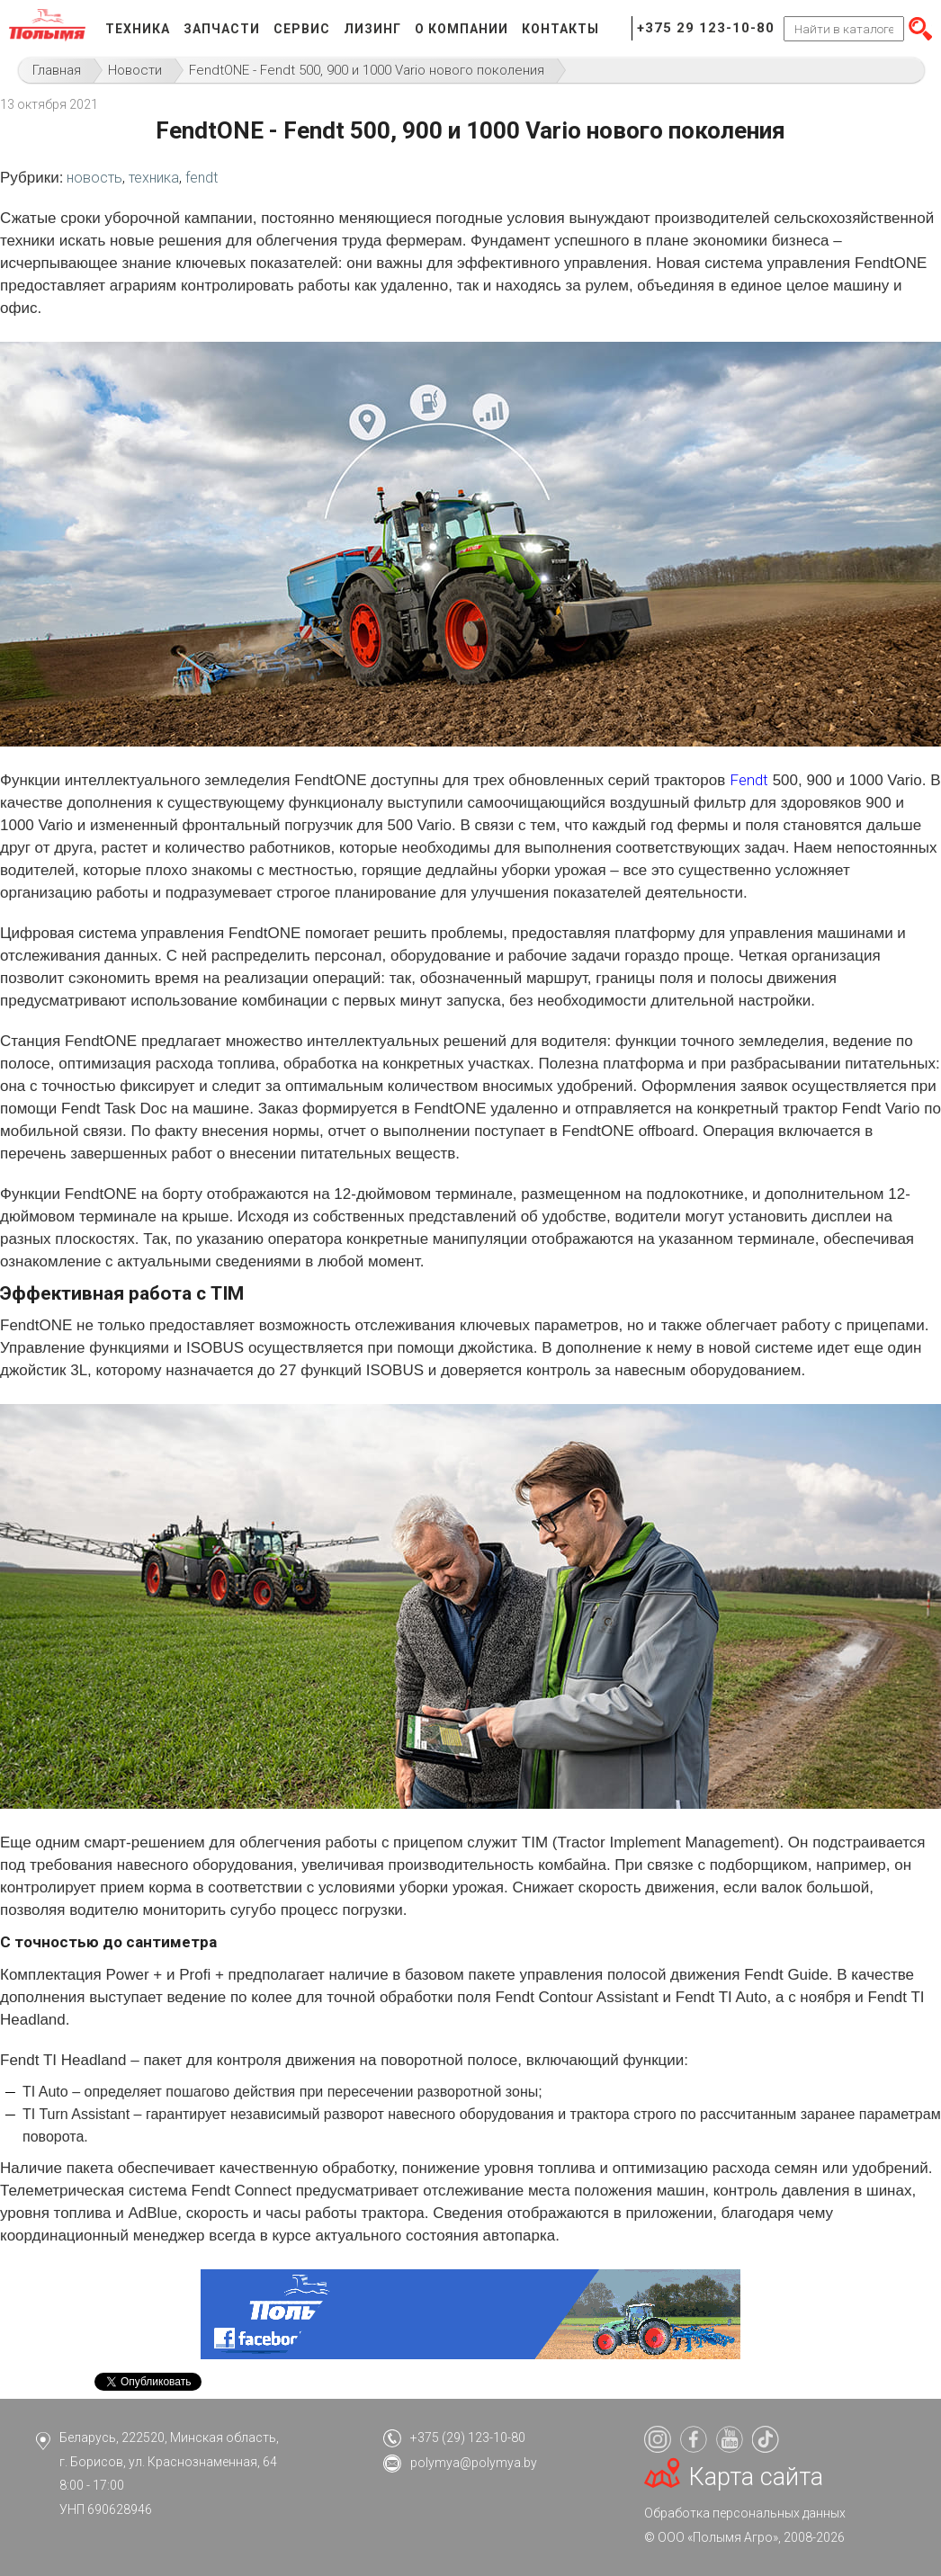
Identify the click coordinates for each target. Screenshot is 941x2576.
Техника (137, 29)
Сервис (301, 29)
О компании (461, 29)
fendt (201, 177)
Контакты (560, 29)
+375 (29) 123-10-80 (467, 2437)
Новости (135, 70)
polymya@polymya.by (473, 2462)
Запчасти (222, 29)
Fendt (749, 780)
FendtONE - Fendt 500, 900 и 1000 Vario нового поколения (366, 70)
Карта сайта (756, 2477)
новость (94, 177)
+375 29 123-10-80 (706, 28)
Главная (56, 70)
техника (154, 177)
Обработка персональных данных (745, 2513)
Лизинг (372, 29)
